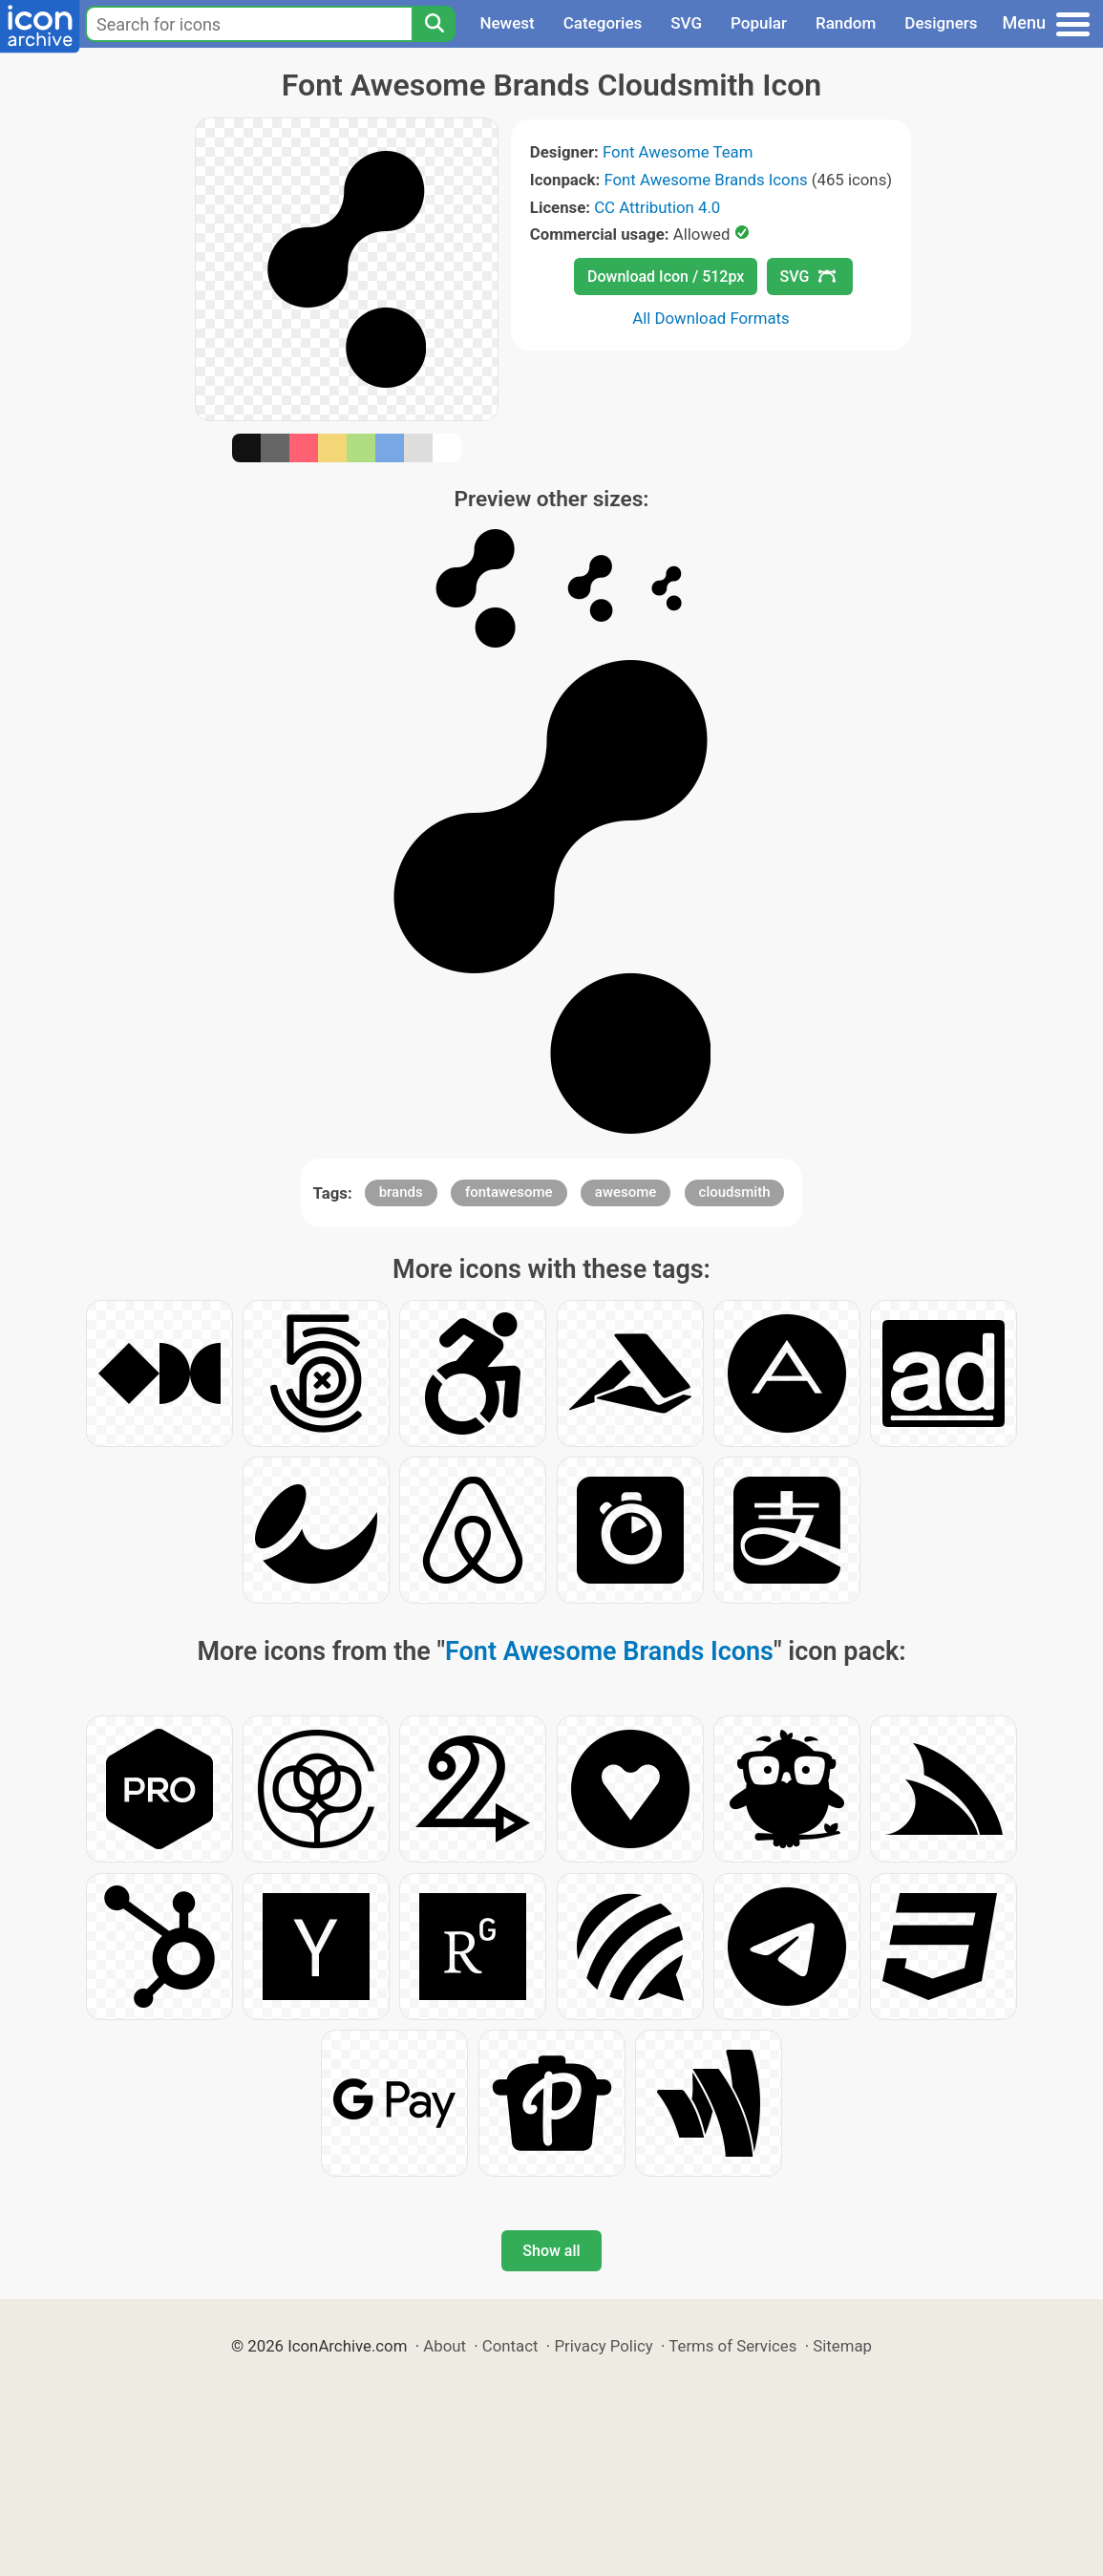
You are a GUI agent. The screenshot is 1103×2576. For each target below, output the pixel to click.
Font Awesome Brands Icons (705, 179)
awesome (626, 1192)
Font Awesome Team (678, 151)
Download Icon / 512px (665, 276)
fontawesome (509, 1192)
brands (401, 1192)
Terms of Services (732, 2345)
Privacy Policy (603, 2345)
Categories (603, 22)
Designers (940, 22)
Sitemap (842, 2345)
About (444, 2345)
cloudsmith (735, 1192)
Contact (510, 2345)
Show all (551, 2251)
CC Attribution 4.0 (657, 207)
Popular (759, 22)
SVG (686, 22)
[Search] (434, 24)
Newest (506, 22)
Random (846, 22)
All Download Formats (711, 318)
